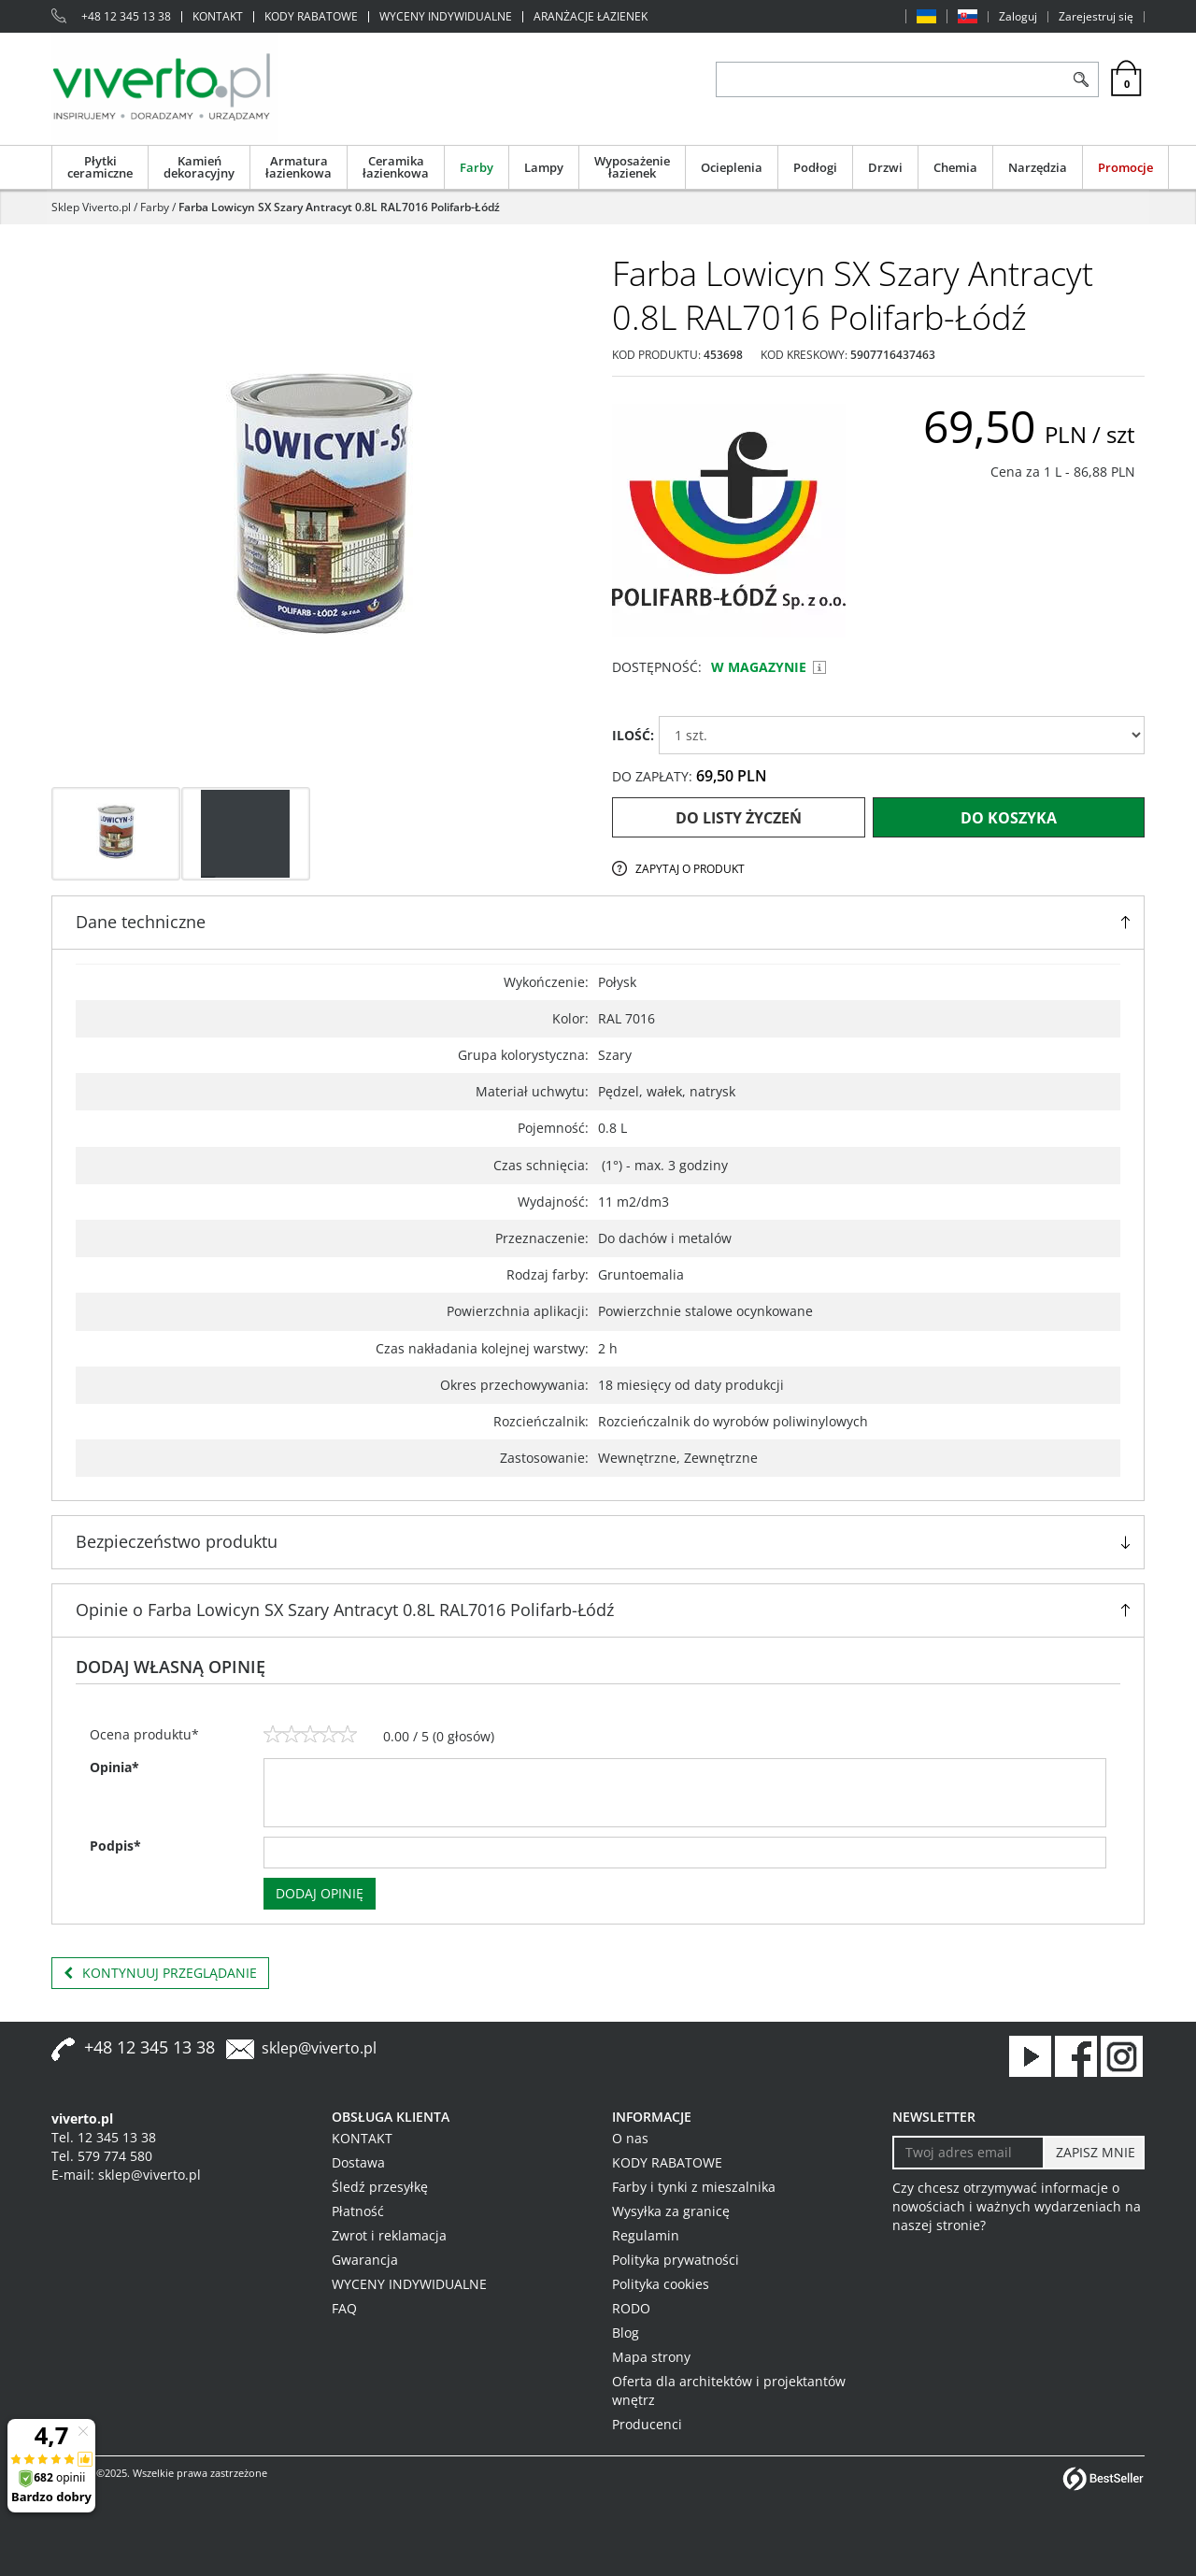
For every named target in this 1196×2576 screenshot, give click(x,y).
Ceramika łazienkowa (396, 166)
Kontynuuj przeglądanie (160, 1973)
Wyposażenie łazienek (632, 166)
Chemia (955, 167)
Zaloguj (1018, 16)
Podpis (115, 1845)
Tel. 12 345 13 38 (103, 2137)
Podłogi (815, 167)
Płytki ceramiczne (100, 166)
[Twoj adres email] (968, 2152)
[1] (272, 1734)
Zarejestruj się (1096, 16)
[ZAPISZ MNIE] (1094, 2152)
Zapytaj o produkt (690, 869)
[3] (310, 1734)
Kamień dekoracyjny (199, 166)
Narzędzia (1037, 167)
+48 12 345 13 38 (126, 16)
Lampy (543, 167)
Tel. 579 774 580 (101, 2156)
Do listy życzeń (739, 818)
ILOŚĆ (633, 735)
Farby (476, 167)
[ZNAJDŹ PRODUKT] (890, 79)
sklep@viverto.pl (319, 2048)
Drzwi (885, 167)
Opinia (114, 1767)
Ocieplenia (731, 167)
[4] (329, 1734)
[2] (291, 1734)
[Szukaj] (1080, 79)
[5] (347, 1734)
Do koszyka (1009, 818)
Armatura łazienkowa (298, 166)
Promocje (1125, 167)
